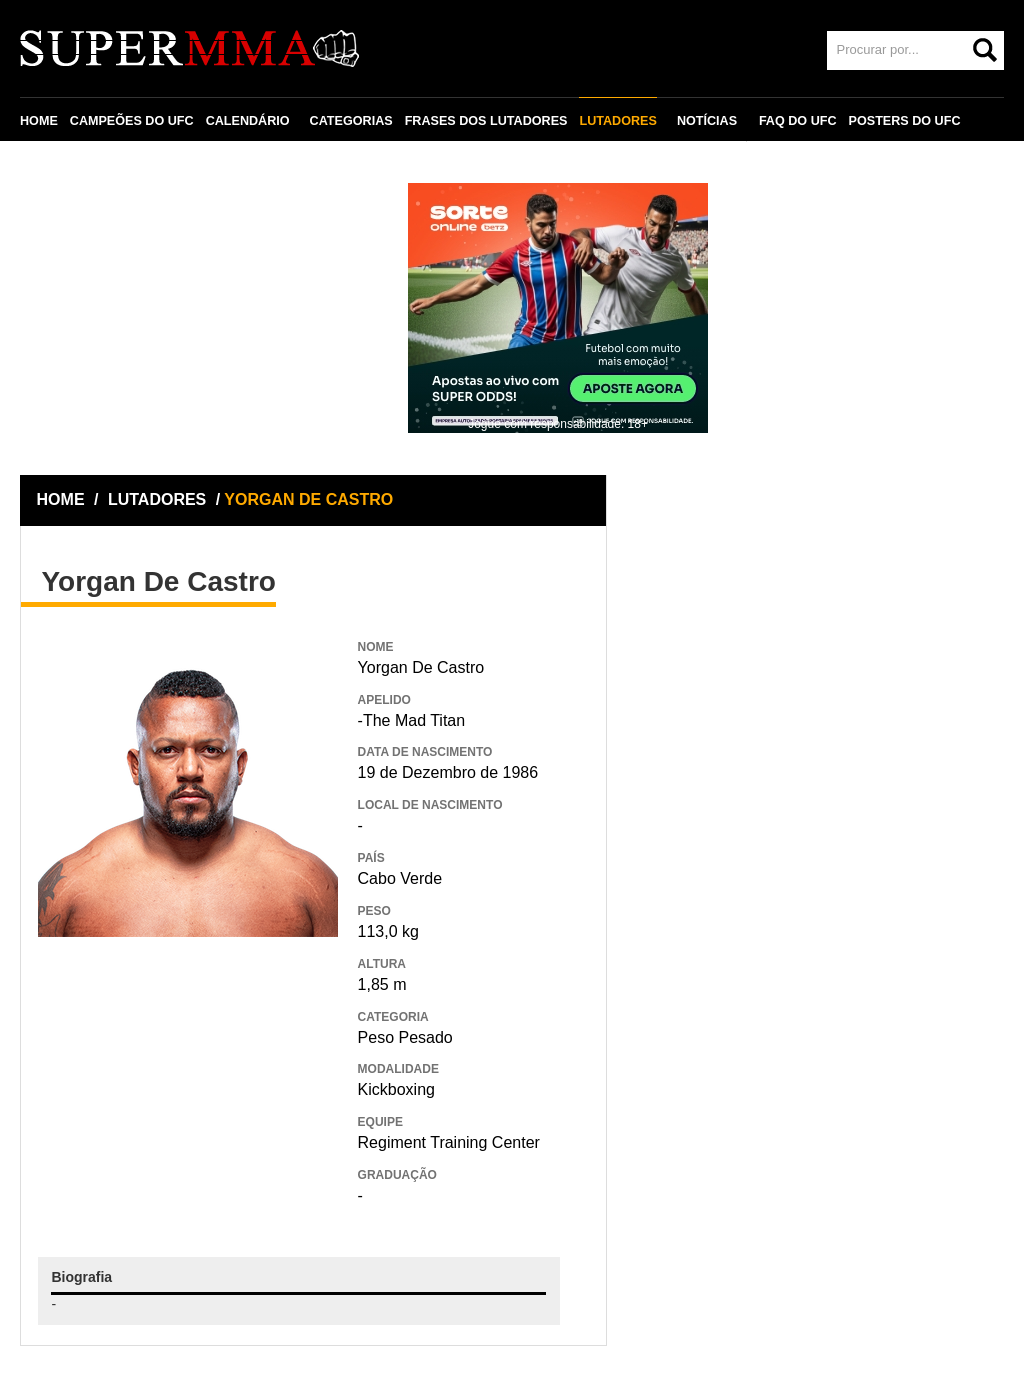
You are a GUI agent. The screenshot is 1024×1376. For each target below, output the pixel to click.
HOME (39, 121)
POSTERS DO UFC (905, 121)
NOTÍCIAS (707, 121)
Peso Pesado (405, 1037)
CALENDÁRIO (248, 121)
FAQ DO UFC (798, 121)
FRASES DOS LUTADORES (486, 121)
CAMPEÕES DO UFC (132, 121)
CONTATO (62, 167)
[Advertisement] (188, 1082)
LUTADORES (617, 121)
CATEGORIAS (351, 121)
